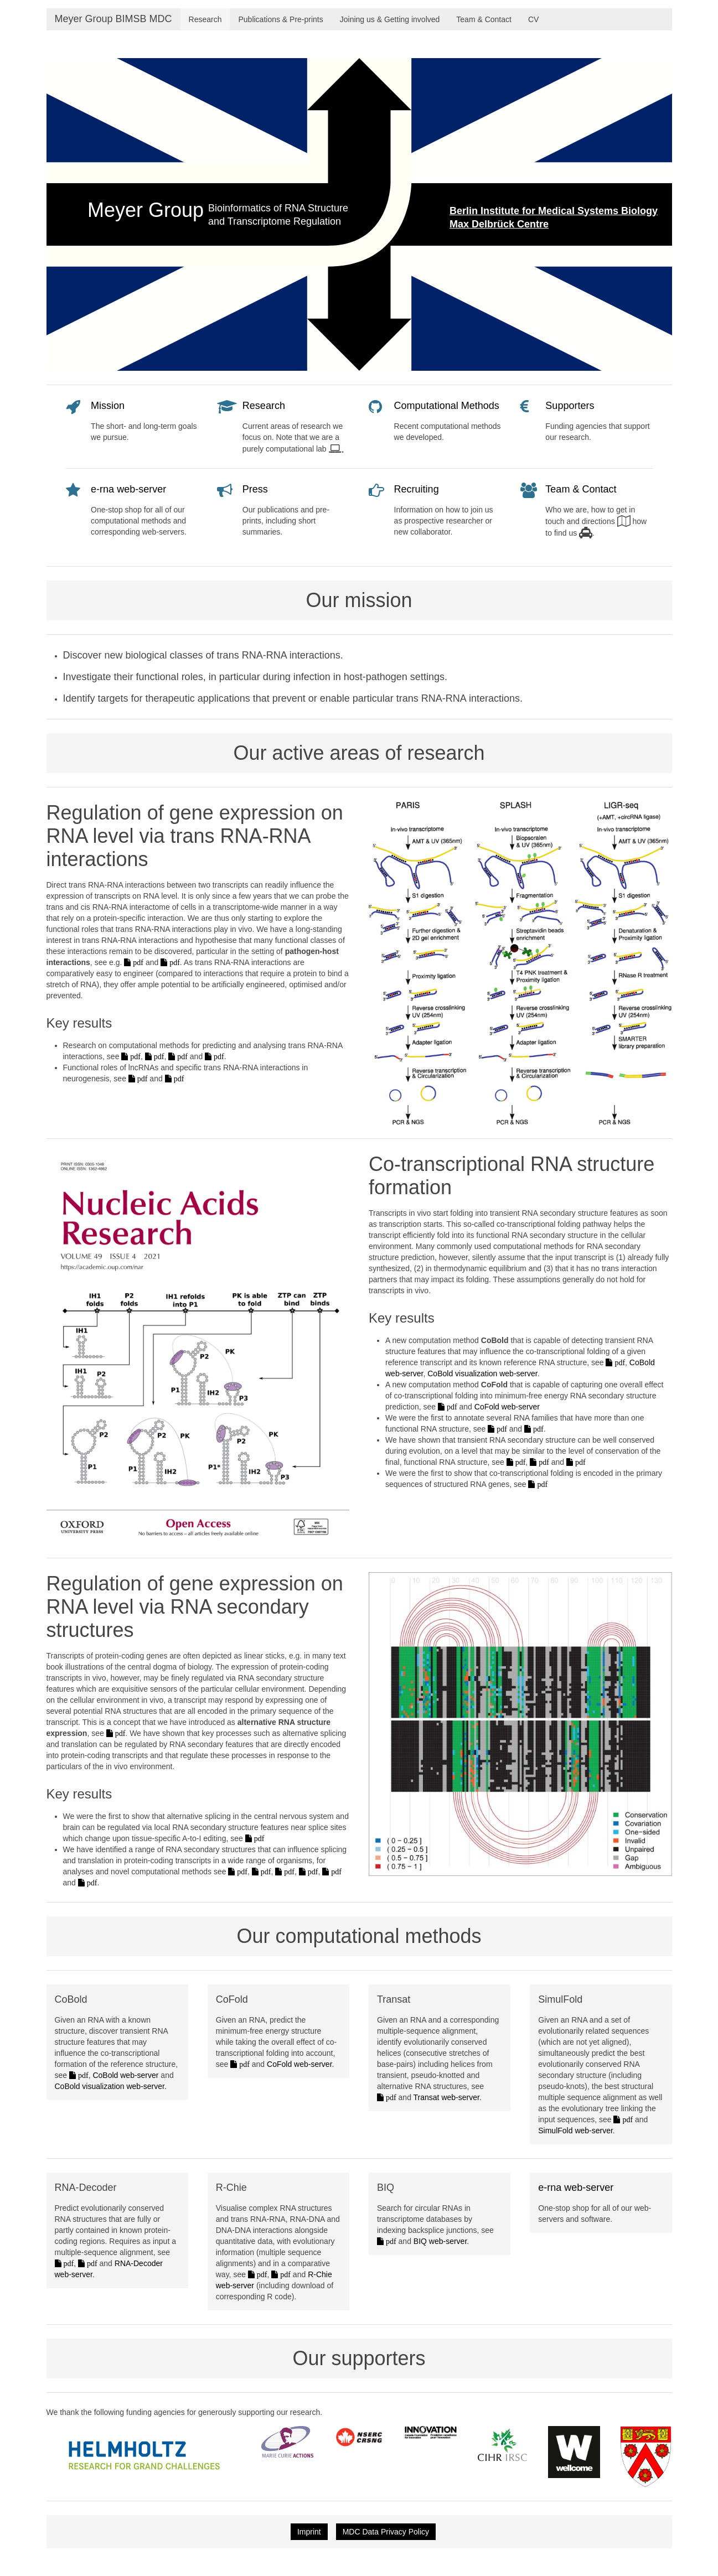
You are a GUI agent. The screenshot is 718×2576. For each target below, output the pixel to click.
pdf (137, 962)
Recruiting (416, 489)
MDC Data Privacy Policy (386, 2531)
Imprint (309, 2531)
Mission (108, 405)
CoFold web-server (507, 1406)
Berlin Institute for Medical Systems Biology (554, 210)
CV (533, 19)
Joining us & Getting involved (390, 19)
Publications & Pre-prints (280, 19)
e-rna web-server (128, 489)
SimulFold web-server (575, 2130)
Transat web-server (446, 2097)
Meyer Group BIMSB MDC (113, 18)
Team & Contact (484, 19)
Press (255, 489)
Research (205, 19)
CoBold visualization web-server (482, 1373)
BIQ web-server (440, 2241)
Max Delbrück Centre (499, 224)
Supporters (569, 405)
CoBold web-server (125, 2075)
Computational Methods (446, 405)
